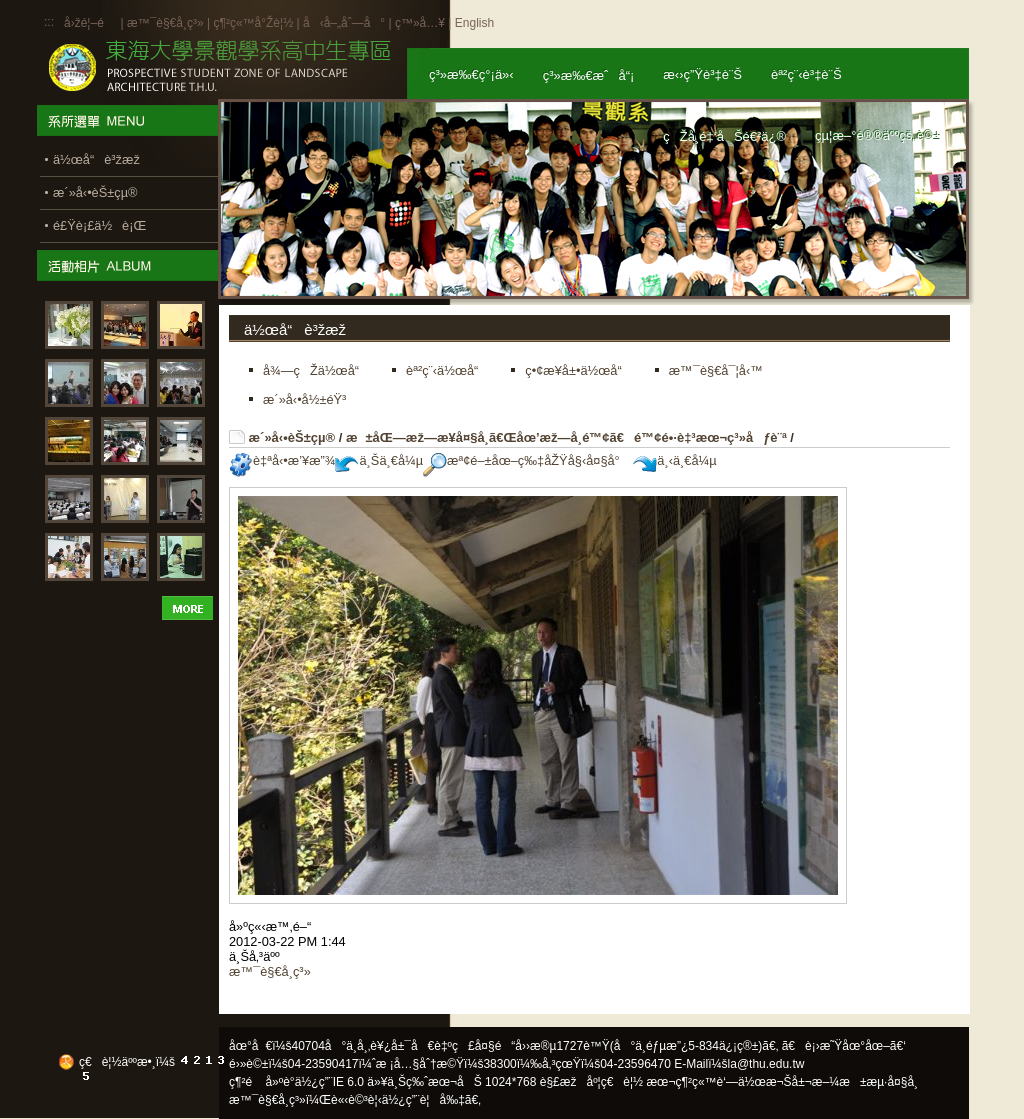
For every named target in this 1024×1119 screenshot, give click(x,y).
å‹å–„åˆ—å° (344, 23)
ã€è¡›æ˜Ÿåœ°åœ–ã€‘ (844, 1046)
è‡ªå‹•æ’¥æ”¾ (282, 460)
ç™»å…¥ (420, 23)
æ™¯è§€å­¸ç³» (167, 23)
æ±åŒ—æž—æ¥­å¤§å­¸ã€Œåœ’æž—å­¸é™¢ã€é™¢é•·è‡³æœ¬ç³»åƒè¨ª (566, 437)
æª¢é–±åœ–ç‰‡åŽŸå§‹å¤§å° (526, 460)
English (474, 23)
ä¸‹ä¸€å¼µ (674, 460)
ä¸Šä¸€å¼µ (379, 460)
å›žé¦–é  (90, 23)
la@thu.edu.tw (766, 1064)
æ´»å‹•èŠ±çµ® (292, 437)
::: (49, 22)
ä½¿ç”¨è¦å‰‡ (423, 1100)
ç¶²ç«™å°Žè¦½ (253, 23)
